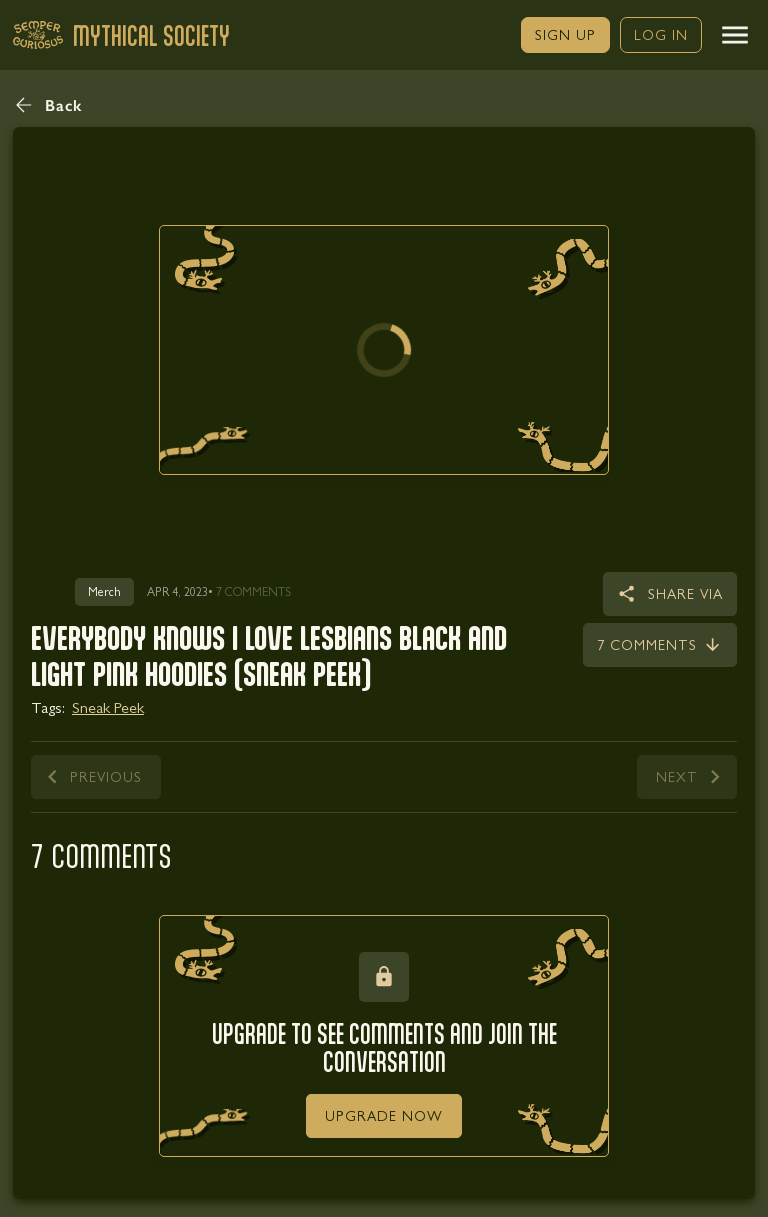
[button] (735, 35)
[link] (565, 35)
